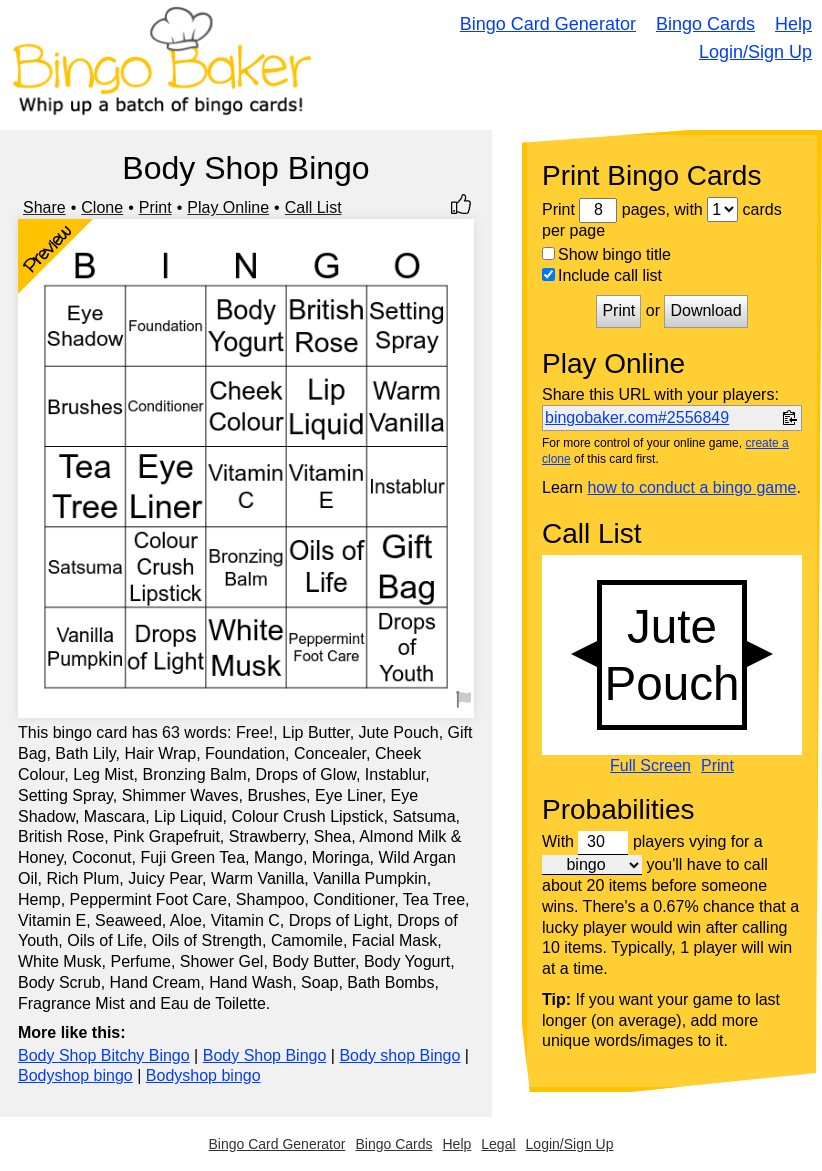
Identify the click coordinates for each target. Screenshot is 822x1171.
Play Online (228, 207)
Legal (498, 1144)
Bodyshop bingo (75, 1075)
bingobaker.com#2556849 (637, 417)
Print (155, 207)
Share (44, 207)
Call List (313, 207)
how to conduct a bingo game (691, 487)
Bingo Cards (705, 24)
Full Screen (650, 766)
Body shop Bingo (399, 1055)
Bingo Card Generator (548, 24)
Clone (102, 207)
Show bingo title (606, 254)
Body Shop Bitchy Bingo (104, 1055)
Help (793, 24)
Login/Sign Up (755, 52)
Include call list (602, 275)
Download (705, 310)
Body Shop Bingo (265, 1055)
